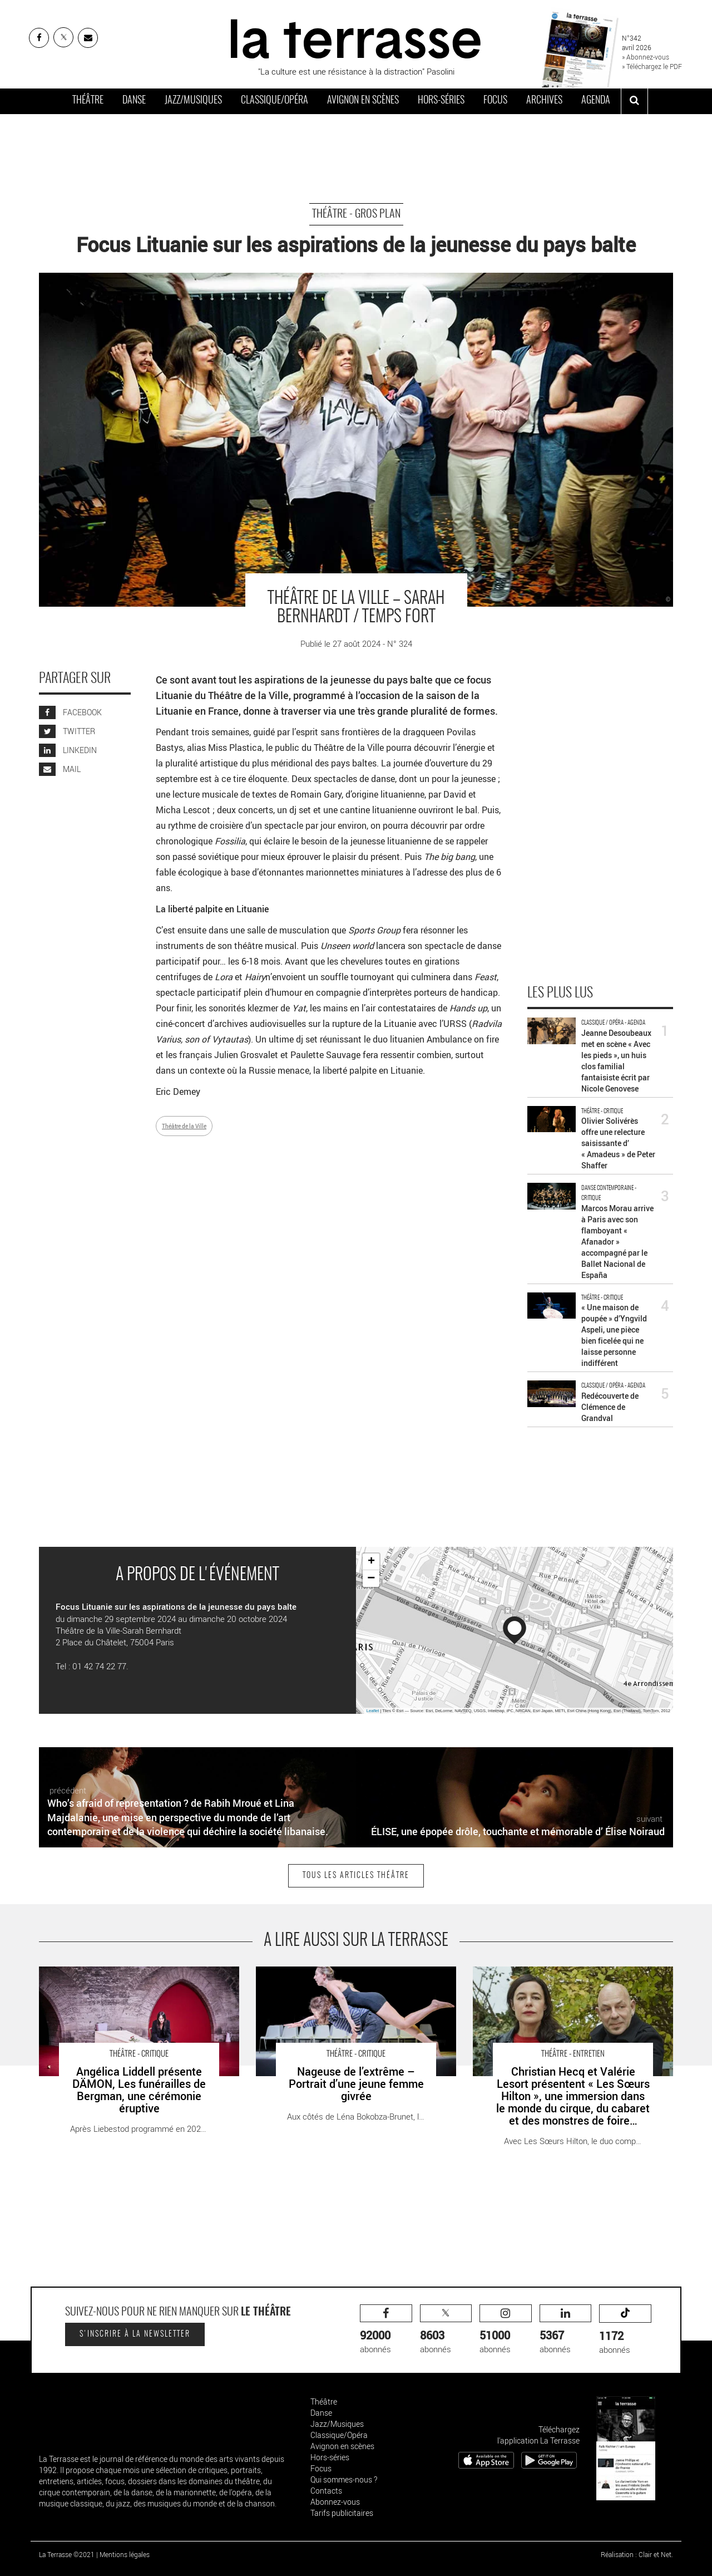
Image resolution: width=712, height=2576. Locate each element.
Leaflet (373, 1710)
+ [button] (371, 1562)
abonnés (386, 2329)
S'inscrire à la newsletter (135, 2334)
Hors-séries (441, 101)
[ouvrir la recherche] (634, 101)
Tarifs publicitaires (341, 2513)
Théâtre (87, 101)
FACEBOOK (70, 712)
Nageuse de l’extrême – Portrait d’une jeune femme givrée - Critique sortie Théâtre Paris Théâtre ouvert (350, 1978)
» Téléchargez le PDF (652, 66)
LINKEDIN (68, 750)
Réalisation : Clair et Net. (637, 2554)
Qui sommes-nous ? (343, 2479)
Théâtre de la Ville (184, 1126)
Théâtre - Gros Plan (356, 214)
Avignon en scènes (363, 101)
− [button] (371, 1578)
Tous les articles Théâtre (356, 1876)
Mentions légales (125, 2554)
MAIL (60, 769)
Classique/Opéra (274, 101)
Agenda (595, 101)
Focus (495, 101)
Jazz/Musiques (193, 101)
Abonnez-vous (335, 2501)
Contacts (326, 2490)
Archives (544, 101)
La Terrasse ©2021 (67, 2554)
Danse (134, 101)
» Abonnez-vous (645, 56)
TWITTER (67, 731)
